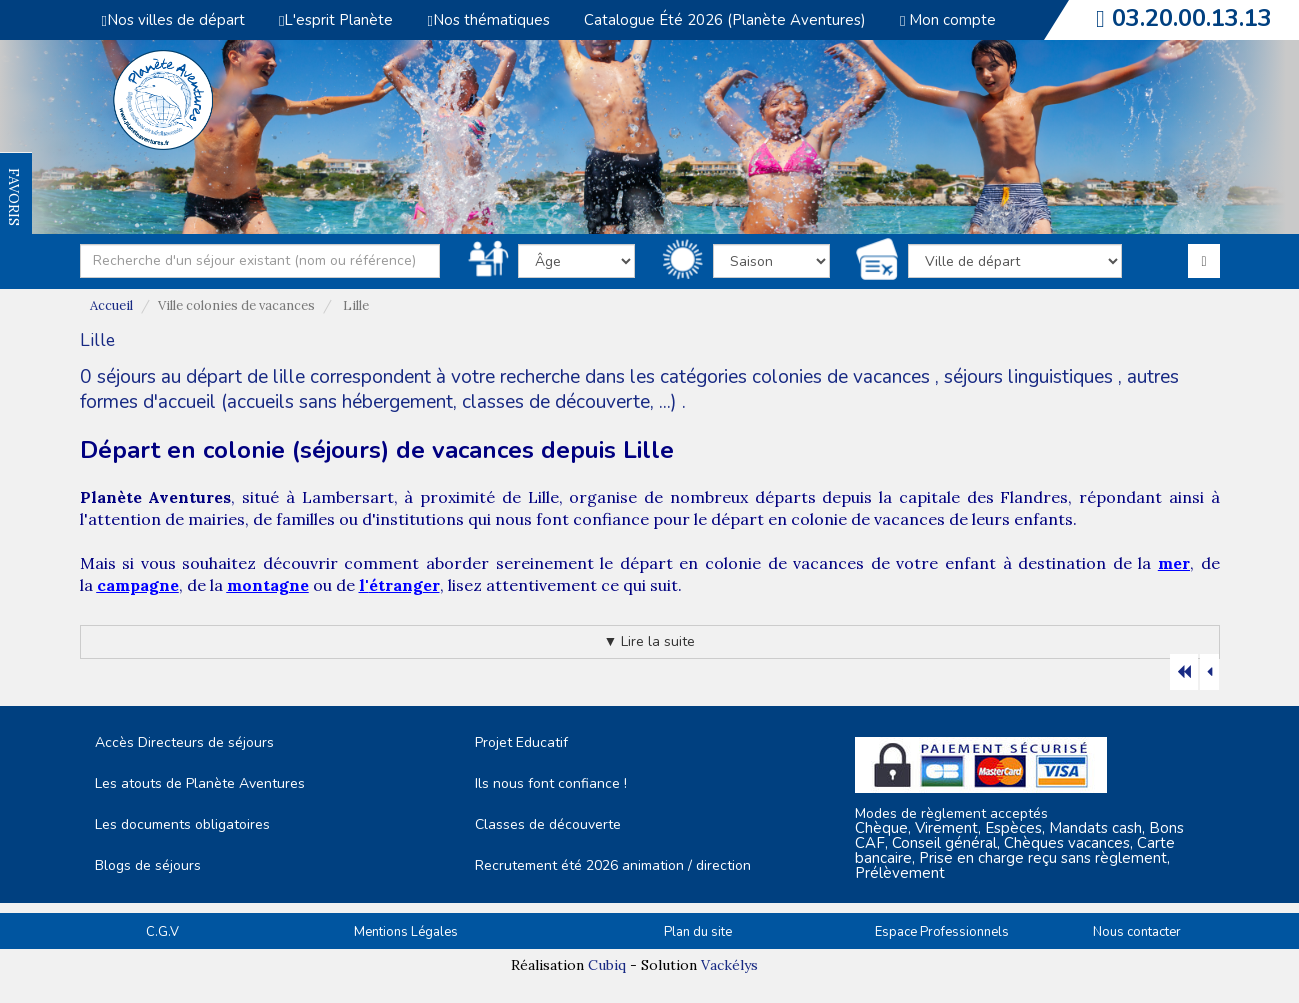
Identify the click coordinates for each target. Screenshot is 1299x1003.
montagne (268, 585)
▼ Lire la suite (650, 641)
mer (1174, 563)
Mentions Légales (406, 932)
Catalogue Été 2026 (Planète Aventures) (725, 20)
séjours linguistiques (1028, 377)
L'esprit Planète (336, 20)
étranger (404, 585)
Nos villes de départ (173, 20)
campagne (138, 585)
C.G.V (162, 932)
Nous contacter (1137, 932)
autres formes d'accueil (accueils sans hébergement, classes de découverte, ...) (629, 389)
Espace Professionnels (942, 932)
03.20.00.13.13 (1192, 18)
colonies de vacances (843, 377)
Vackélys (729, 965)
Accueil (111, 305)
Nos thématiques (488, 20)
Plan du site (698, 932)
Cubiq (607, 965)
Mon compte (948, 20)
